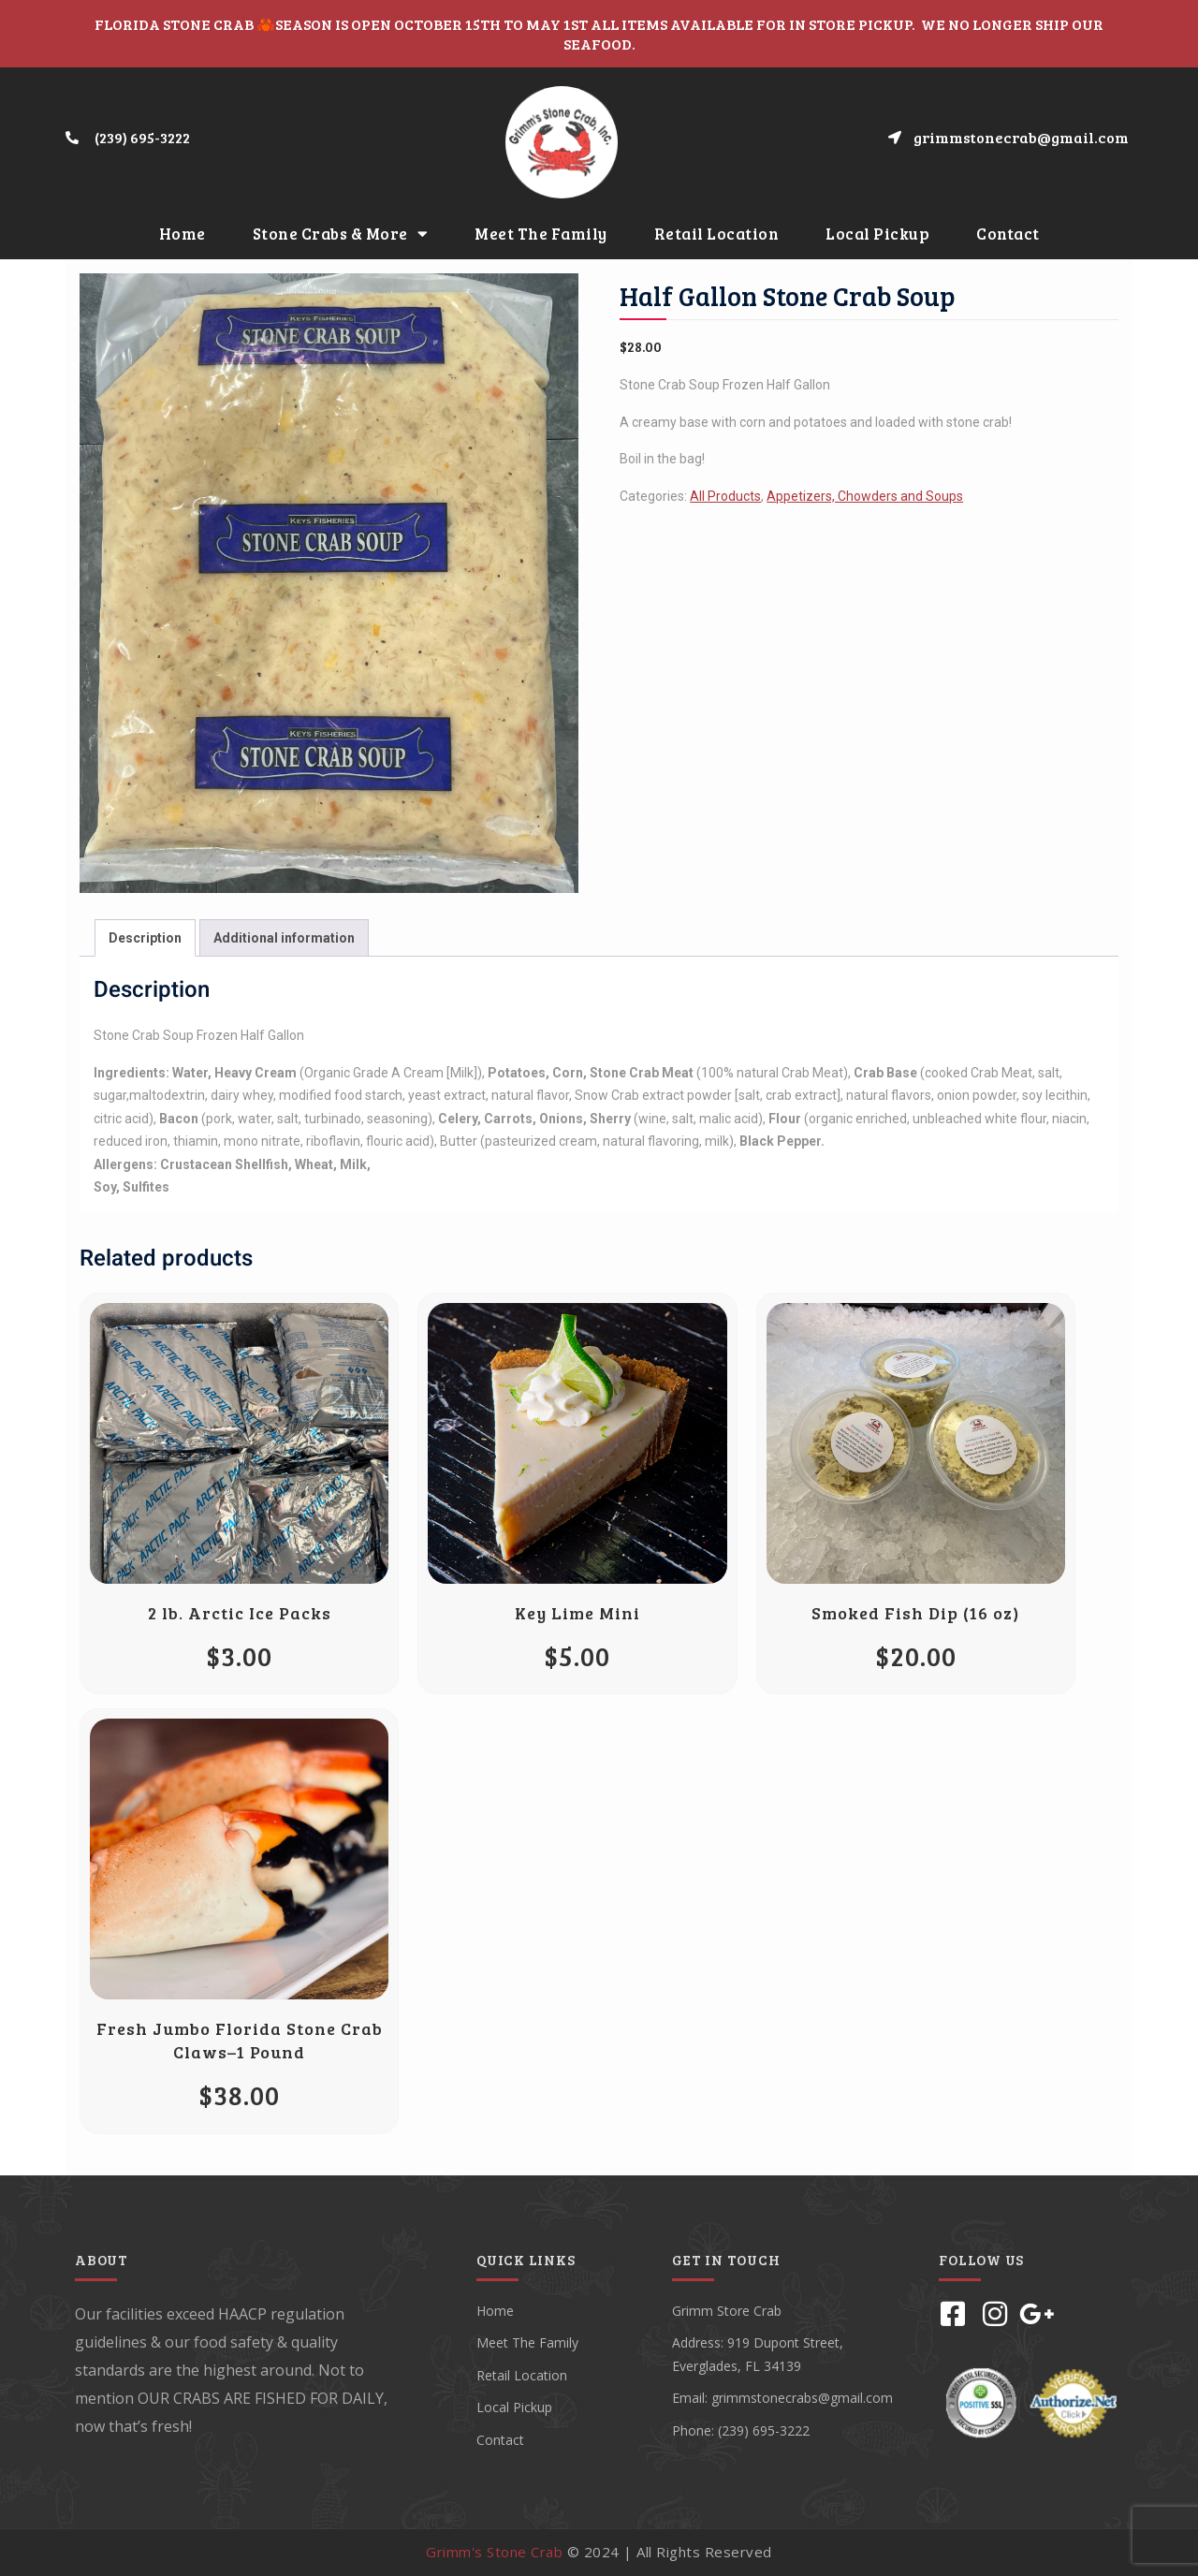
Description (145, 937)
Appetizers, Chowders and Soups (865, 496)
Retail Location (717, 233)
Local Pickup (877, 233)
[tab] (145, 938)
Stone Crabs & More (341, 233)
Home (182, 233)
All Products (725, 496)
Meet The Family (541, 233)
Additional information (284, 937)
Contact (1008, 233)
